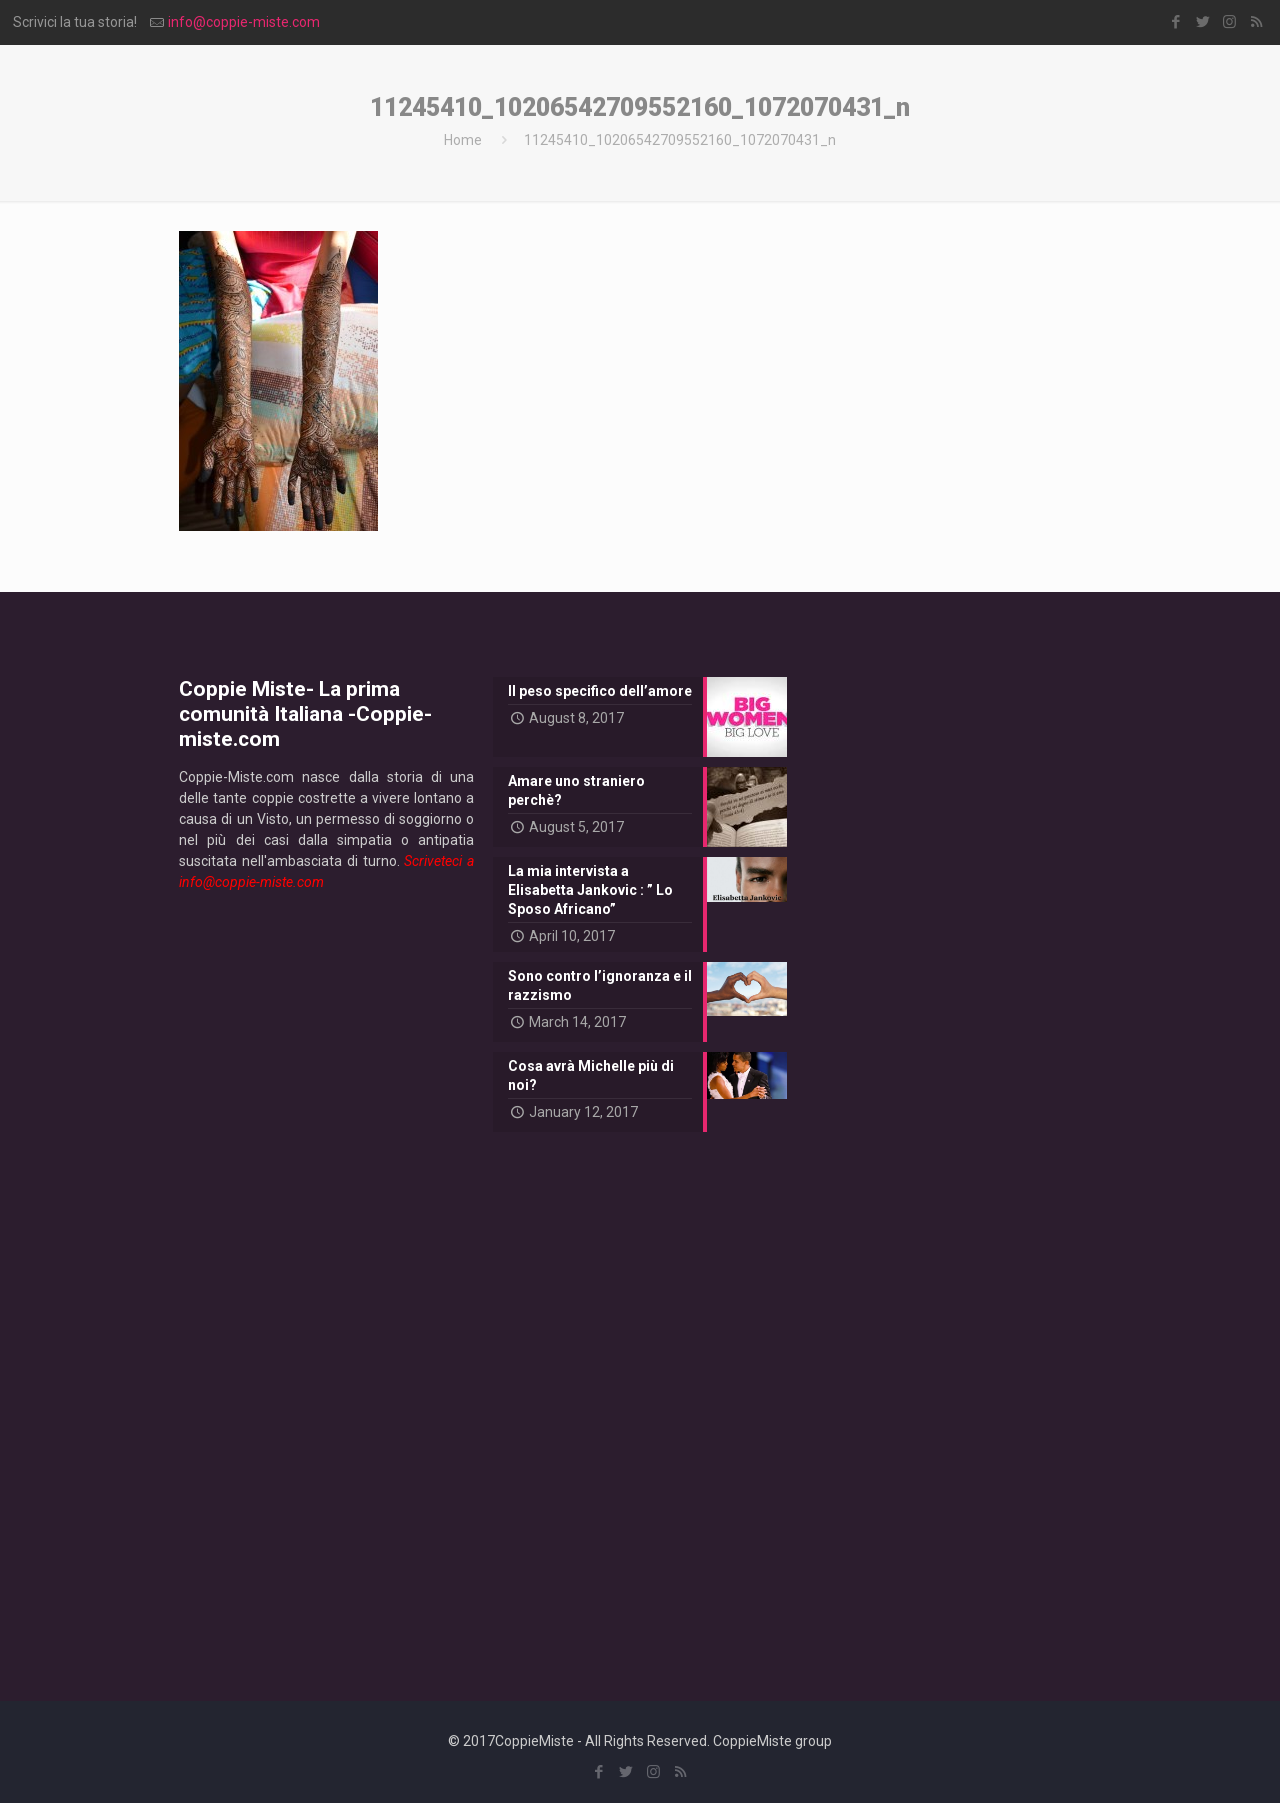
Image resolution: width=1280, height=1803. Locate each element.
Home (463, 140)
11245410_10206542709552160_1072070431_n (680, 140)
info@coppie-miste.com (244, 22)
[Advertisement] (326, 1280)
